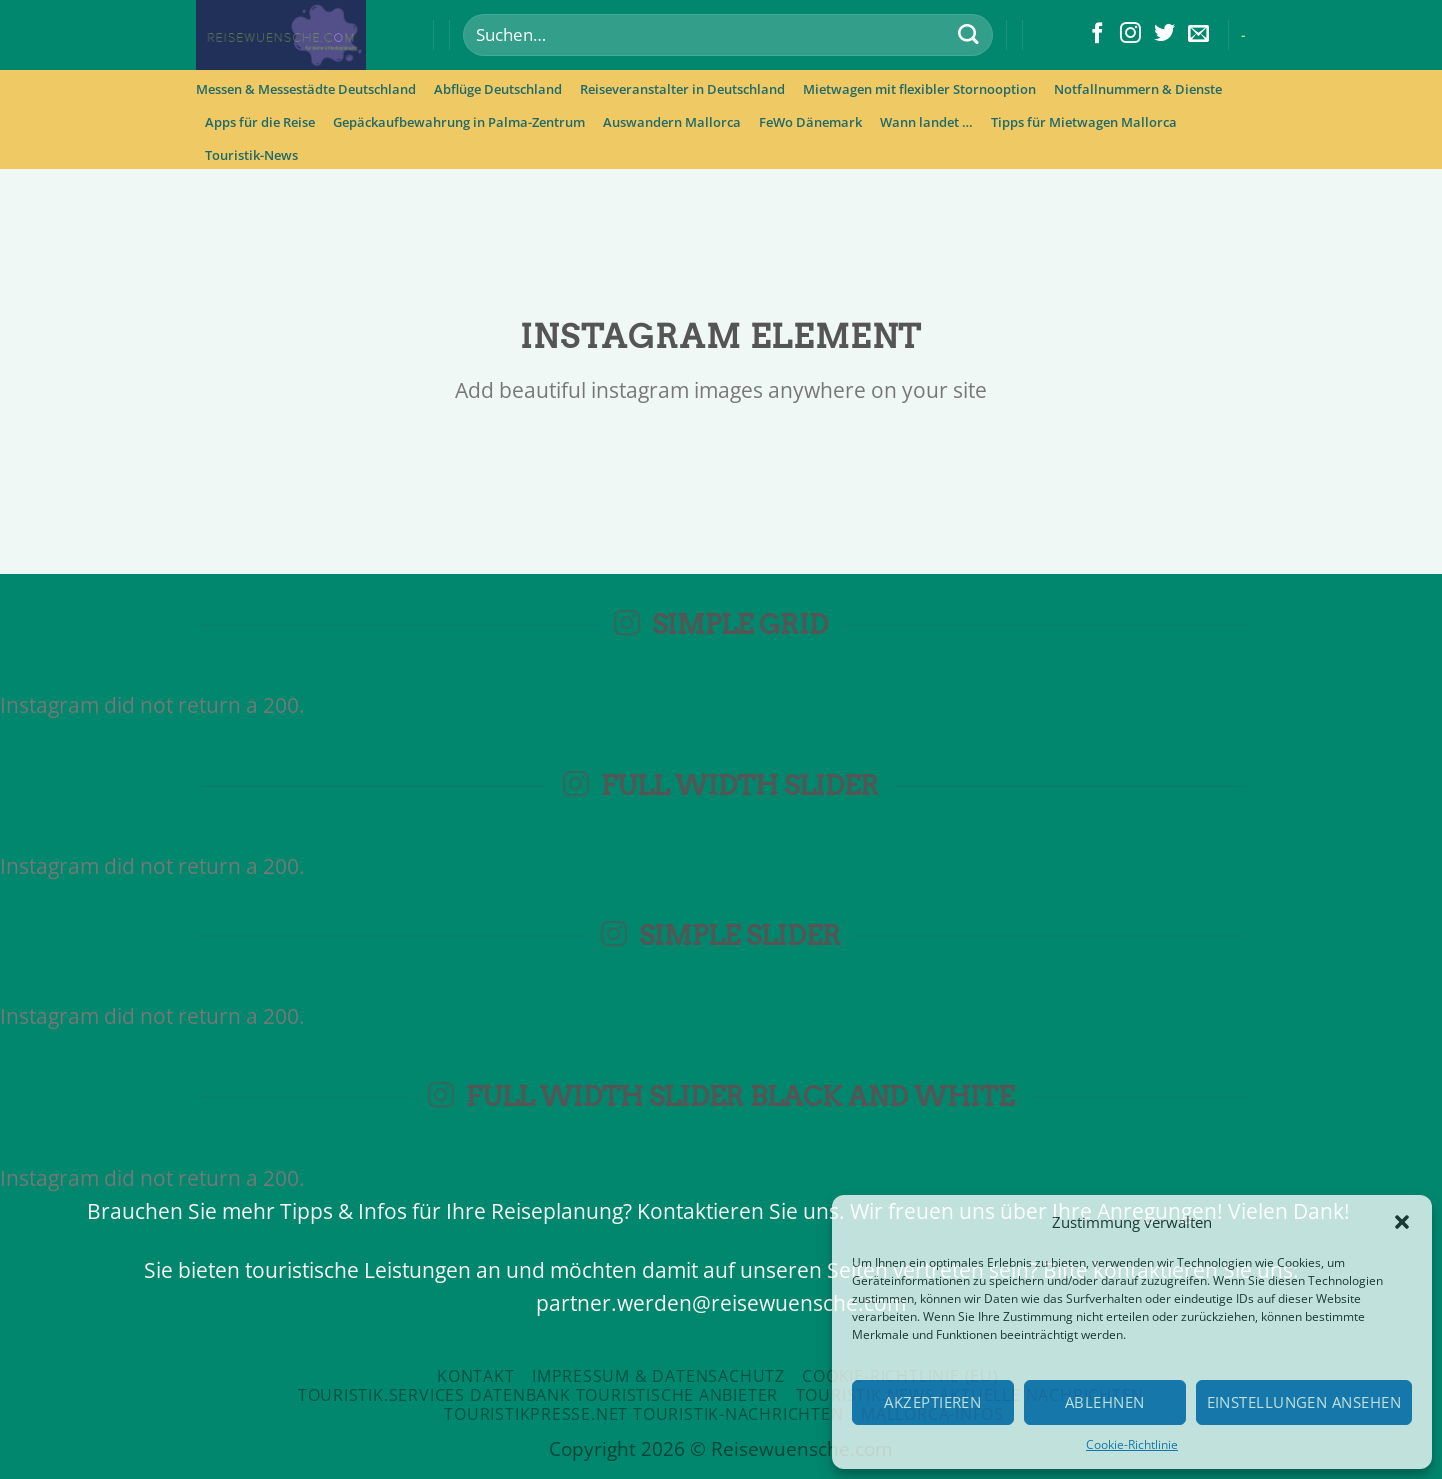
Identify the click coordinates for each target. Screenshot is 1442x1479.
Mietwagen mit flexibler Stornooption (919, 89)
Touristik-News (251, 155)
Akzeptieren (932, 1402)
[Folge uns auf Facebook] (1097, 34)
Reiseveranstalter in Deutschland (682, 89)
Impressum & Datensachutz (658, 1376)
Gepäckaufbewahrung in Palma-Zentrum (459, 122)
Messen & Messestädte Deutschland (306, 89)
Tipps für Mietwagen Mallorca (1084, 122)
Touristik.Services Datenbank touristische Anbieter (538, 1395)
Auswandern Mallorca (672, 122)
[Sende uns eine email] (1198, 34)
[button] (1402, 1222)
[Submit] (967, 35)
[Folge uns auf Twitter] (1164, 34)
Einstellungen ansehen (1304, 1402)
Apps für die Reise (260, 122)
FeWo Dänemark (810, 122)
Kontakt (476, 1376)
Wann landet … (926, 122)
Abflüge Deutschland (498, 89)
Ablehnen (1105, 1402)
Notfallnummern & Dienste (1138, 89)
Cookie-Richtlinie (1132, 1444)
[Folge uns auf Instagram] (1130, 34)
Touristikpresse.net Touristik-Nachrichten (643, 1414)
